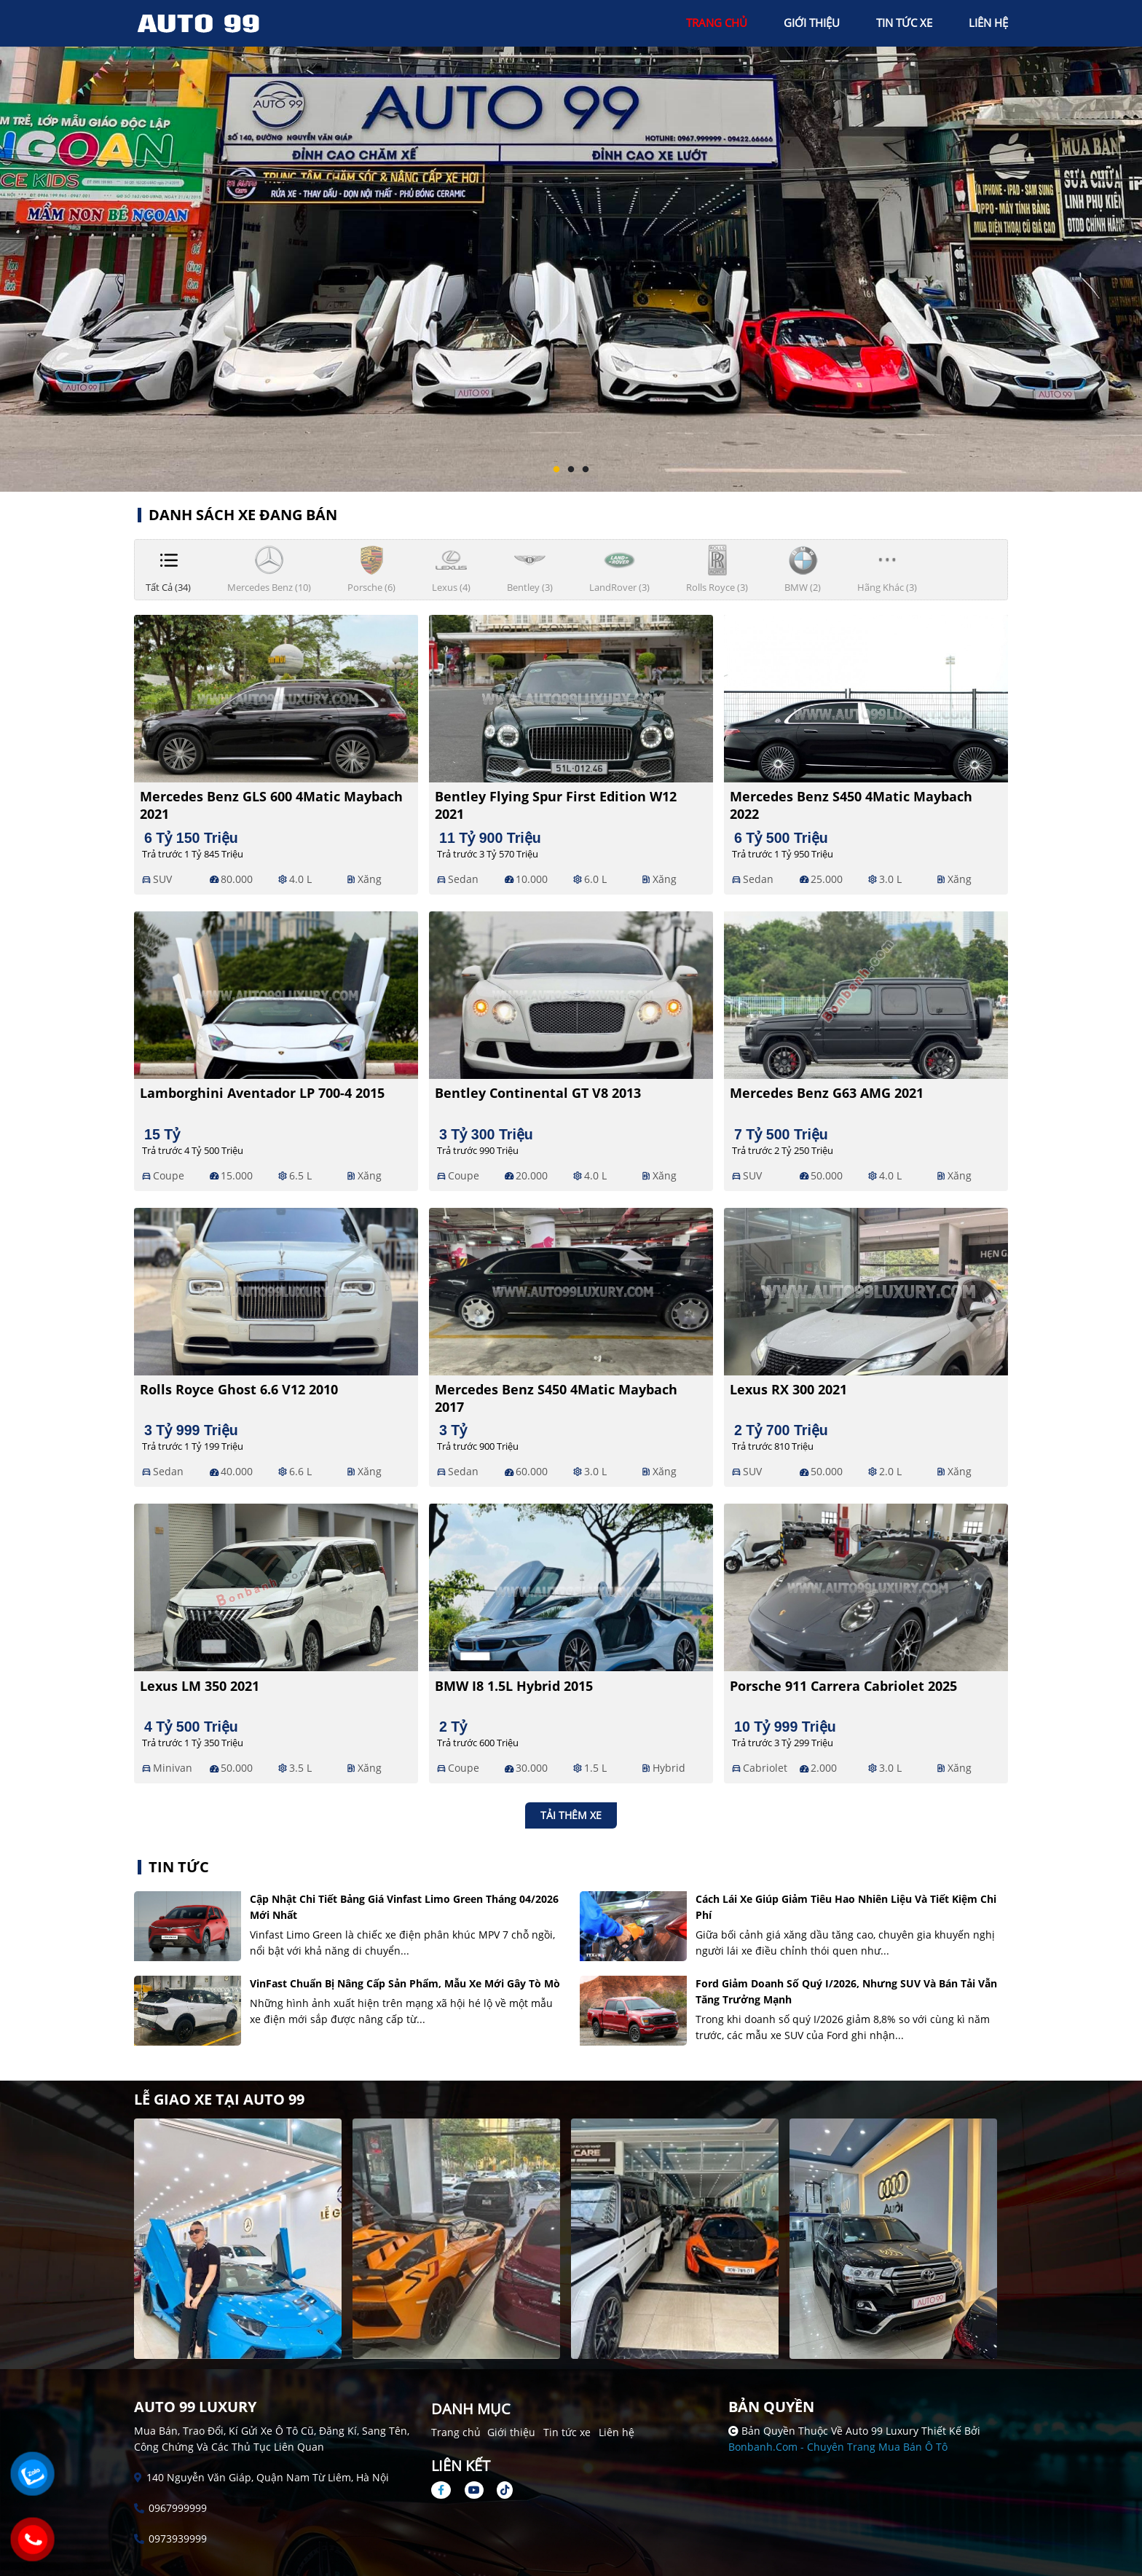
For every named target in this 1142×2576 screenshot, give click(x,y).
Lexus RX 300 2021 (788, 1389)
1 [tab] (556, 470)
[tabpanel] (571, 246)
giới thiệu (812, 22)
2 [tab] (571, 470)
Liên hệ (616, 2432)
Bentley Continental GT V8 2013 (538, 1093)
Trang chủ (456, 2432)
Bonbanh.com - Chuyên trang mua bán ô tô (838, 2447)
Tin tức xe (567, 2432)
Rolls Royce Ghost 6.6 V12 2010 (239, 1389)
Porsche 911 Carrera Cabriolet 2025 (843, 1686)
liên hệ (988, 22)
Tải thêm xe (571, 1815)
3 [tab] (585, 470)
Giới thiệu (511, 2432)
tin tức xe (904, 22)
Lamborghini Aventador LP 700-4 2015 (262, 1093)
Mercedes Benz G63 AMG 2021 (827, 1093)
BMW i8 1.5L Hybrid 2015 (514, 1686)
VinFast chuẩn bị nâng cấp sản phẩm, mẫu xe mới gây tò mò (405, 1983)
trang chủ (716, 22)
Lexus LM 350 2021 (199, 1686)
